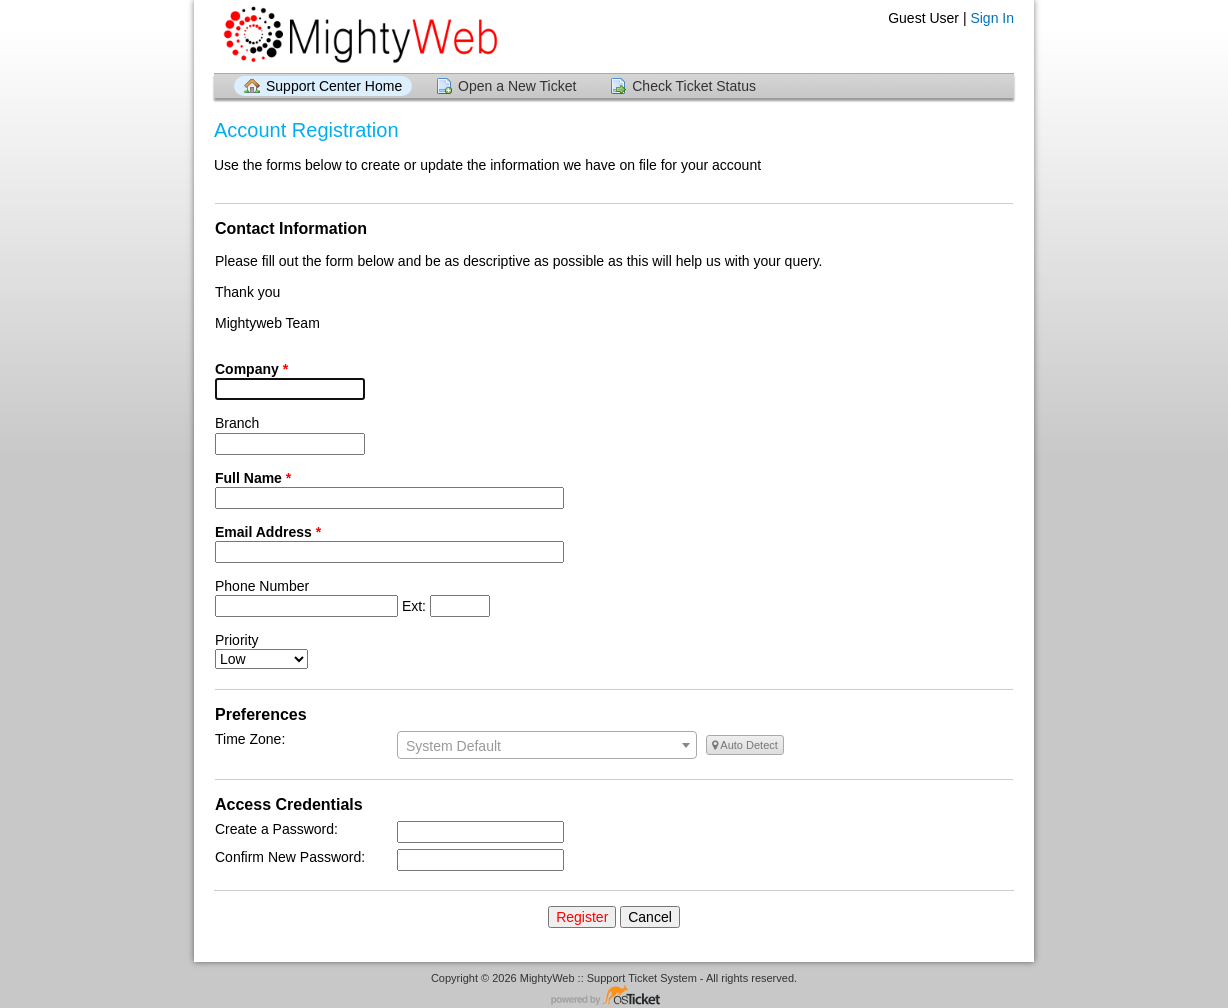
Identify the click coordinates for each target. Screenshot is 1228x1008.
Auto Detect (745, 745)
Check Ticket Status (694, 86)
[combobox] (547, 745)
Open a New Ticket (517, 86)
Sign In (992, 18)
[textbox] (547, 746)
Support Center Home (334, 86)
